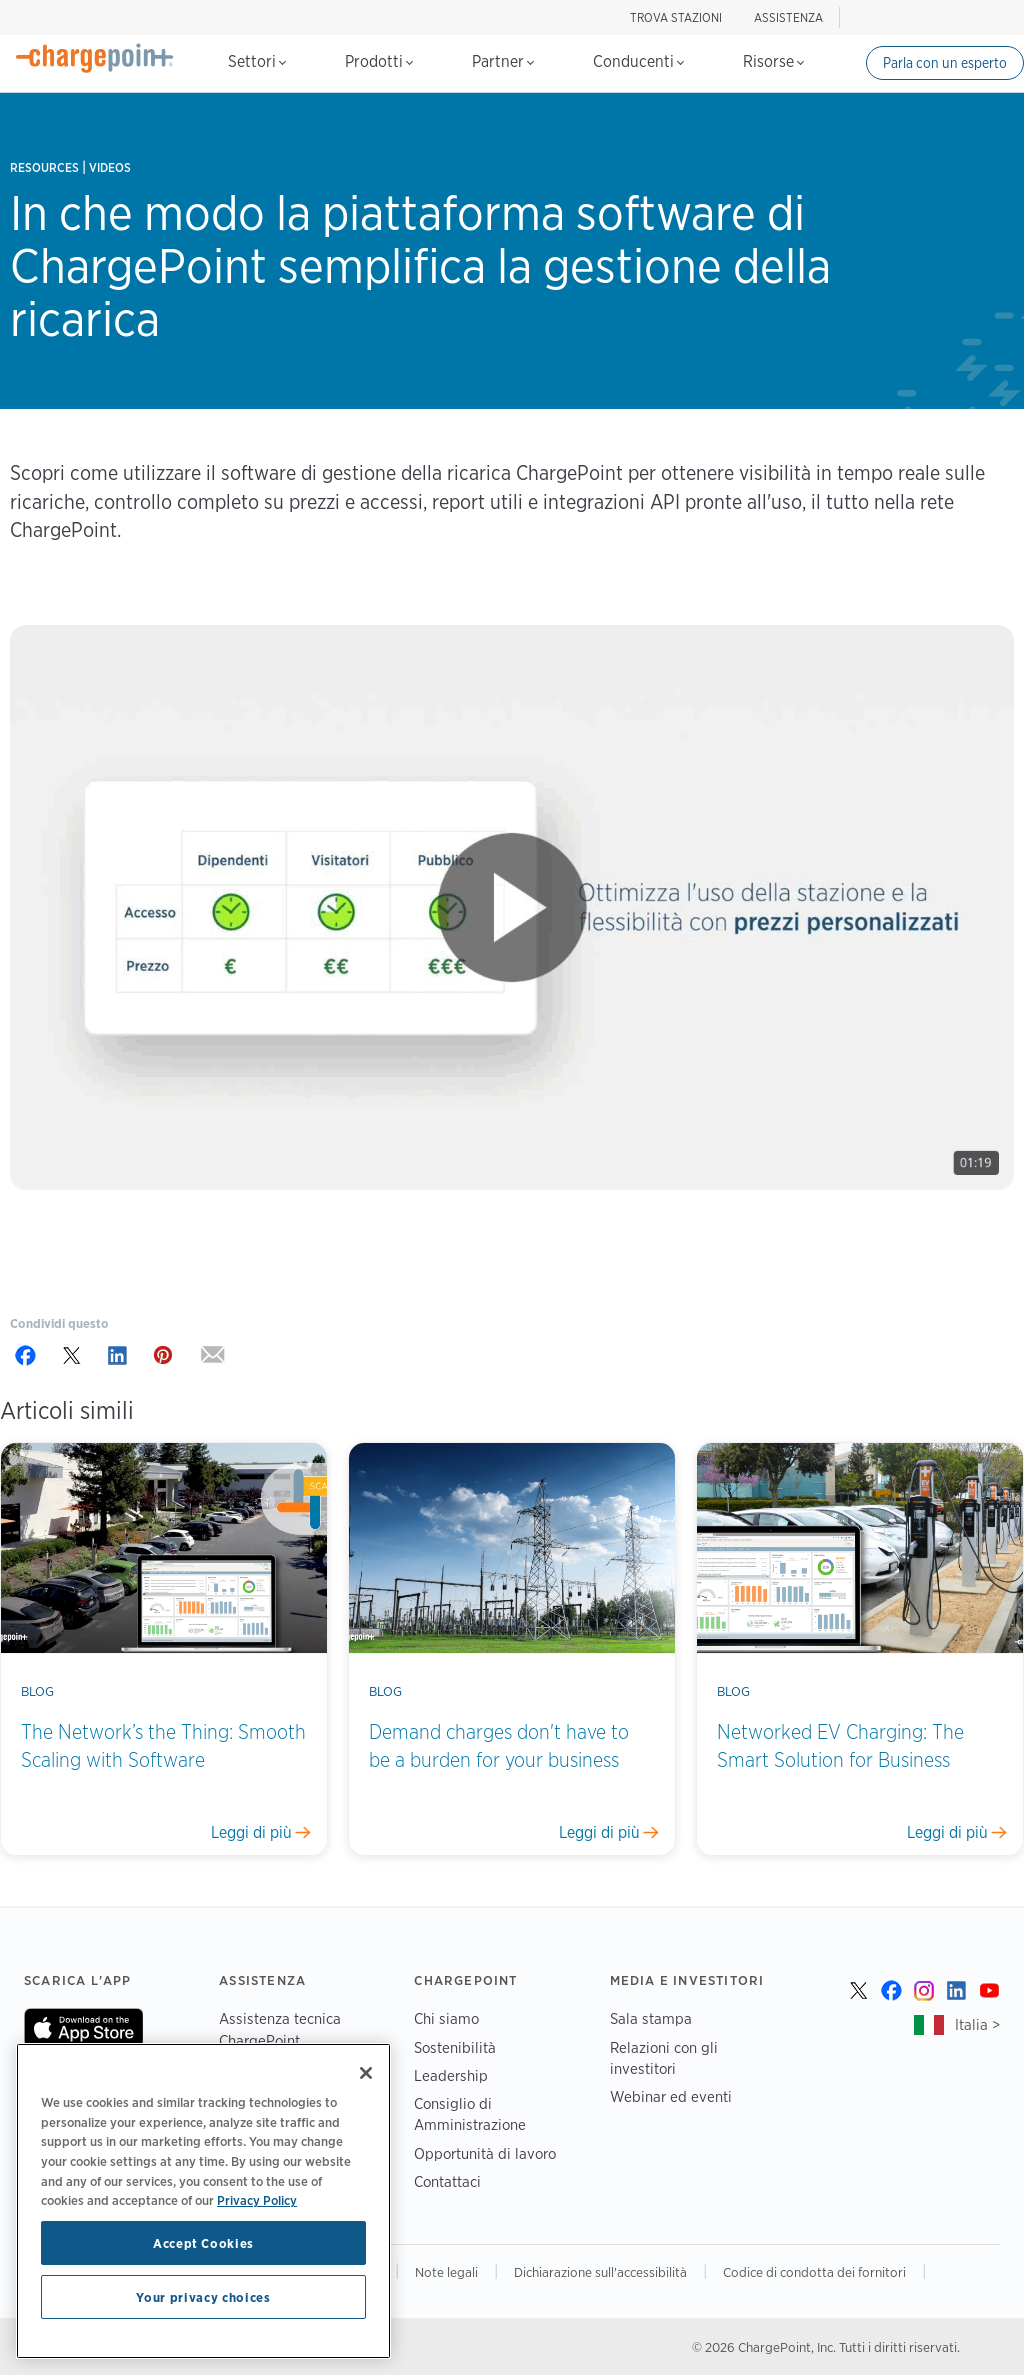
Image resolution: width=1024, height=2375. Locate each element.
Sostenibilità (455, 2047)
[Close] (366, 2073)
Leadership (451, 2075)
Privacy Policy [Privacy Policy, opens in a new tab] (257, 2200)
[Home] (95, 58)
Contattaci (447, 2181)
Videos (110, 167)
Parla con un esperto (945, 63)
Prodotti (379, 61)
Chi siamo (446, 2018)
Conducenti (638, 61)
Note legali (446, 2272)
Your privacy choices (203, 2297)
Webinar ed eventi (671, 2096)
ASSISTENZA (788, 17)
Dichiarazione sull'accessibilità (600, 2272)
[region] (203, 2201)
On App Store (83, 2028)
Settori (257, 61)
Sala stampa (651, 2018)
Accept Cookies (203, 2243)
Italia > (977, 2024)
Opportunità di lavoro (485, 2153)
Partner (503, 61)
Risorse (773, 61)
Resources (44, 167)
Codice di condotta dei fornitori (814, 2272)
